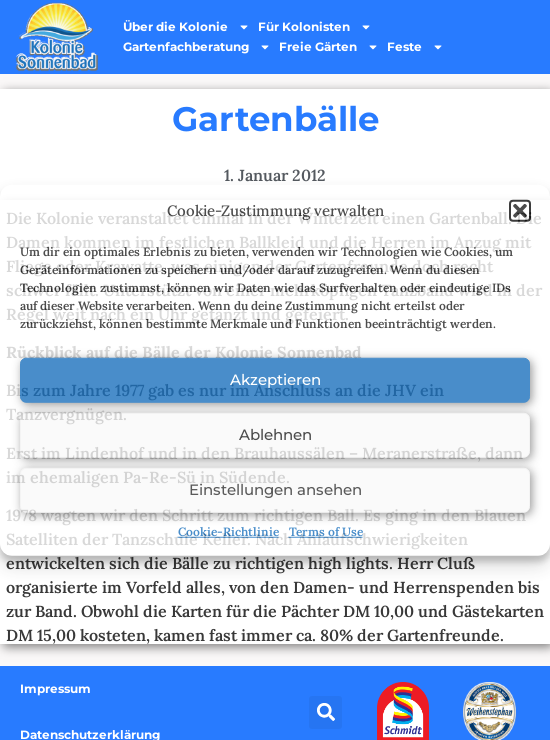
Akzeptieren (275, 379)
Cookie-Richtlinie (228, 530)
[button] (520, 211)
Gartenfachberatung (197, 47)
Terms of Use (326, 530)
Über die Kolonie (186, 27)
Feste (415, 47)
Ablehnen (275, 434)
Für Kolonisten (315, 27)
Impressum (55, 688)
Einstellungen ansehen (275, 489)
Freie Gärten (329, 47)
